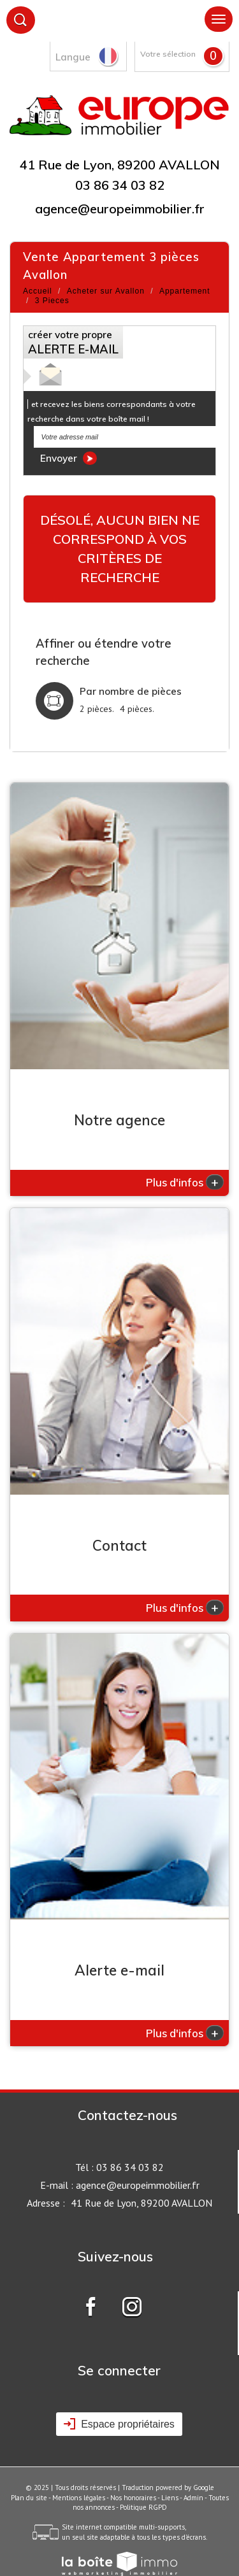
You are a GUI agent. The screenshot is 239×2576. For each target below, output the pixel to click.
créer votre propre (73, 343)
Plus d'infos (185, 1182)
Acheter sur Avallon (106, 291)
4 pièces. (137, 709)
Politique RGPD (143, 2507)
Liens (169, 2497)
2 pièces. (97, 709)
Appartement (184, 291)
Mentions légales (78, 2497)
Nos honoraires (133, 2497)
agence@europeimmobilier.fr (120, 209)
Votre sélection (168, 54)
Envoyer (68, 458)
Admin (193, 2497)
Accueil (37, 291)
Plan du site (29, 2497)
